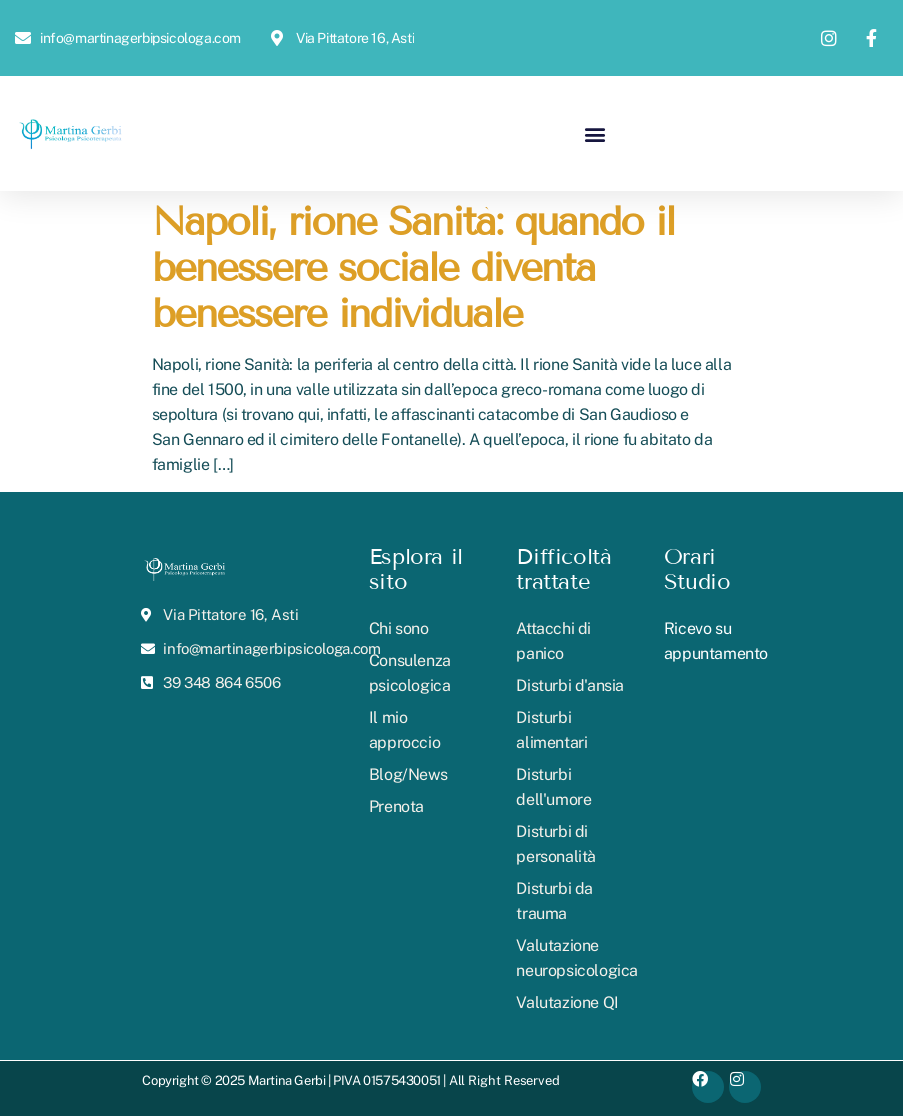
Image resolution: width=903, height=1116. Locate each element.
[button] (595, 133)
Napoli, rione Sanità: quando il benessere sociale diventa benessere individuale (413, 267)
